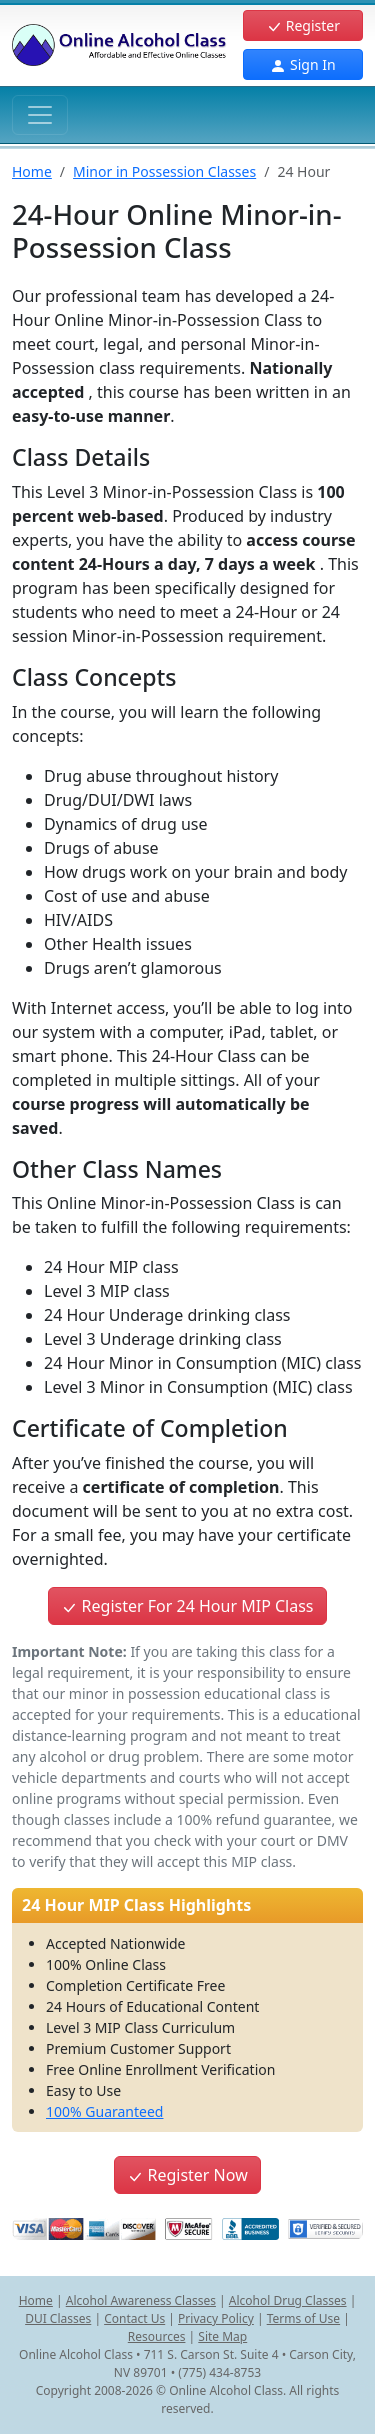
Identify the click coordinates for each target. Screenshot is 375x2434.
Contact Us (134, 2318)
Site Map (222, 2336)
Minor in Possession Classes (164, 171)
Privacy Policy (216, 2318)
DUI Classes (58, 2318)
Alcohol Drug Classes (288, 2300)
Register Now (187, 2175)
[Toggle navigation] (40, 115)
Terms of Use (303, 2318)
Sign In (302, 64)
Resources (157, 2336)
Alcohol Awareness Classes (141, 2300)
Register (303, 25)
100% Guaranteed (104, 2111)
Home (32, 171)
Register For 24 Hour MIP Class (187, 1606)
